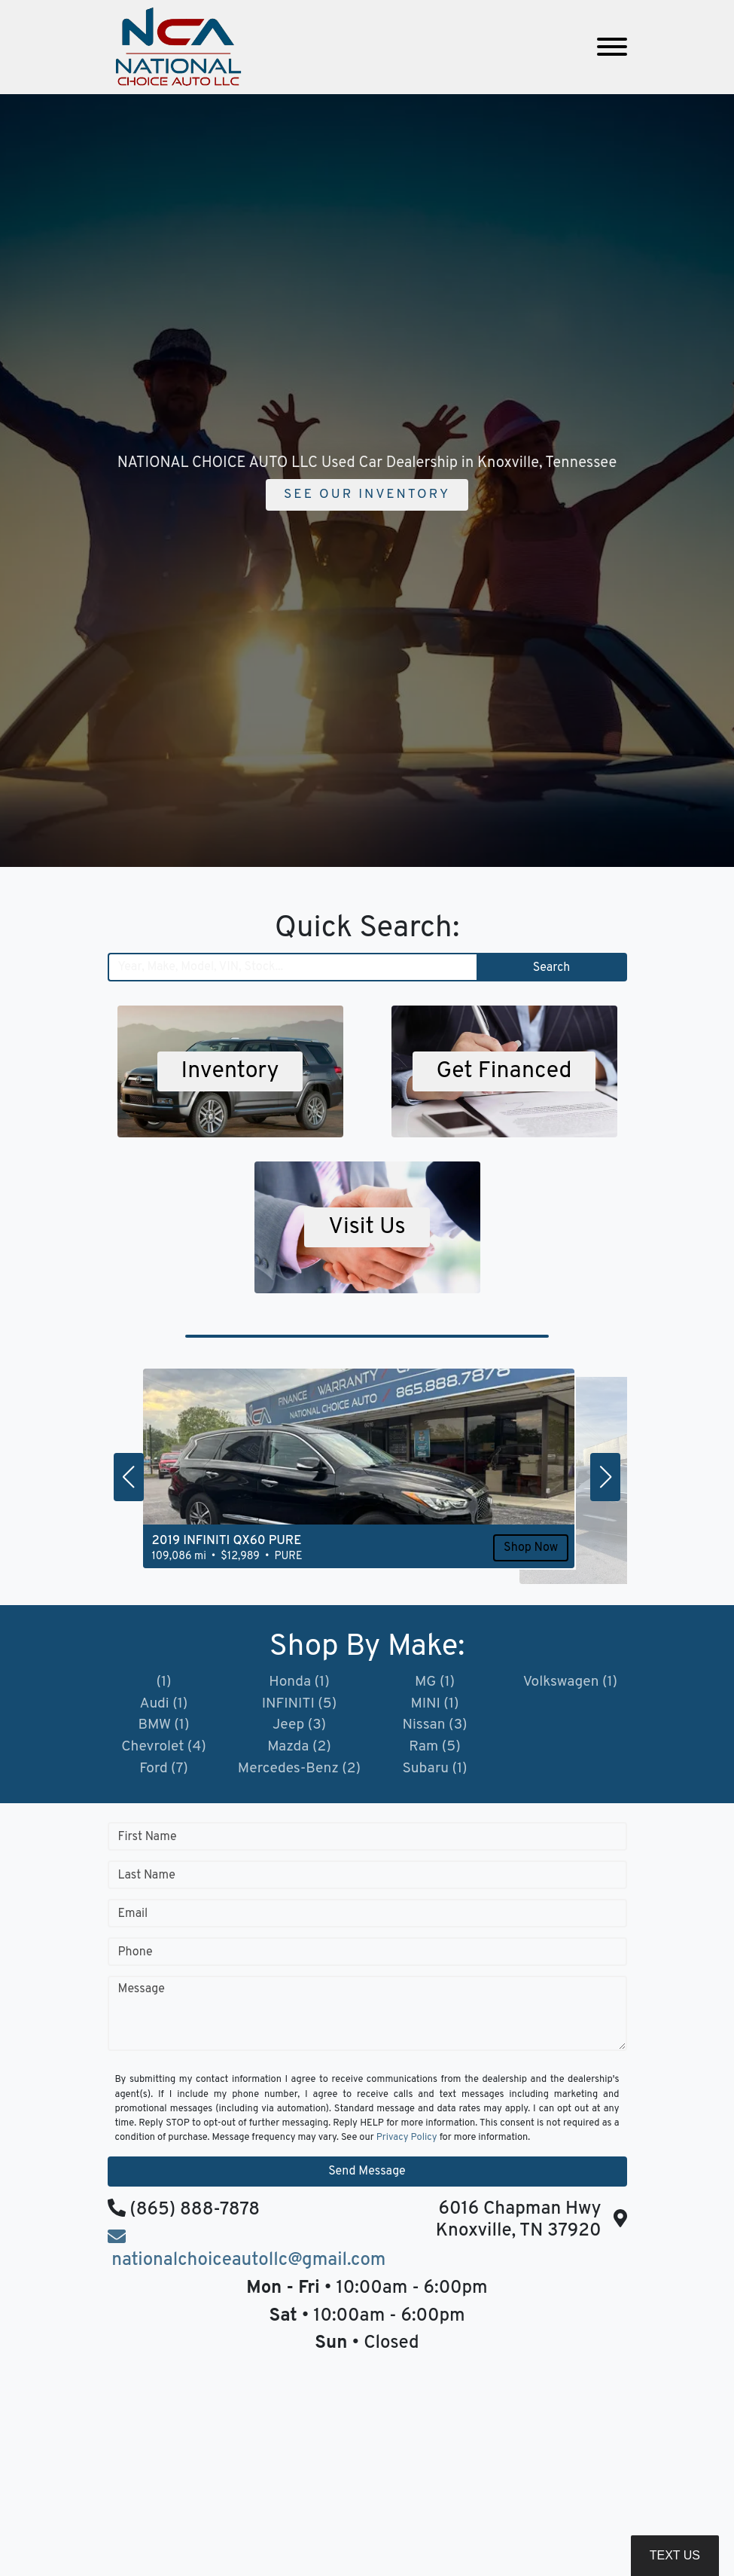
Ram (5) (435, 1750)
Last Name (146, 1880)
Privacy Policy (406, 2143)
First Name (147, 1842)
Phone (135, 1957)
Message (141, 1994)
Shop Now (472, 1570)
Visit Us (367, 1228)
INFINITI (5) (299, 1705)
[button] (129, 1477)
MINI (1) (435, 1705)
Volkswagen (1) (570, 1682)
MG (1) (435, 1682)
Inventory (230, 1072)
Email (133, 1919)
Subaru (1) (434, 1773)
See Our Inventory (367, 494)
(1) (164, 1682)
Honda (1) (298, 1682)
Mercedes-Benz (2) (299, 1773)
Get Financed (504, 1072)
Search (551, 967)
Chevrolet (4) (164, 1750)
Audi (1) (164, 1705)
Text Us (675, 2555)
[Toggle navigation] (612, 47)
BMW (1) (163, 1728)
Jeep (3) (299, 1728)
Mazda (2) (299, 1750)
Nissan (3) (434, 1728)
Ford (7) (164, 1773)
